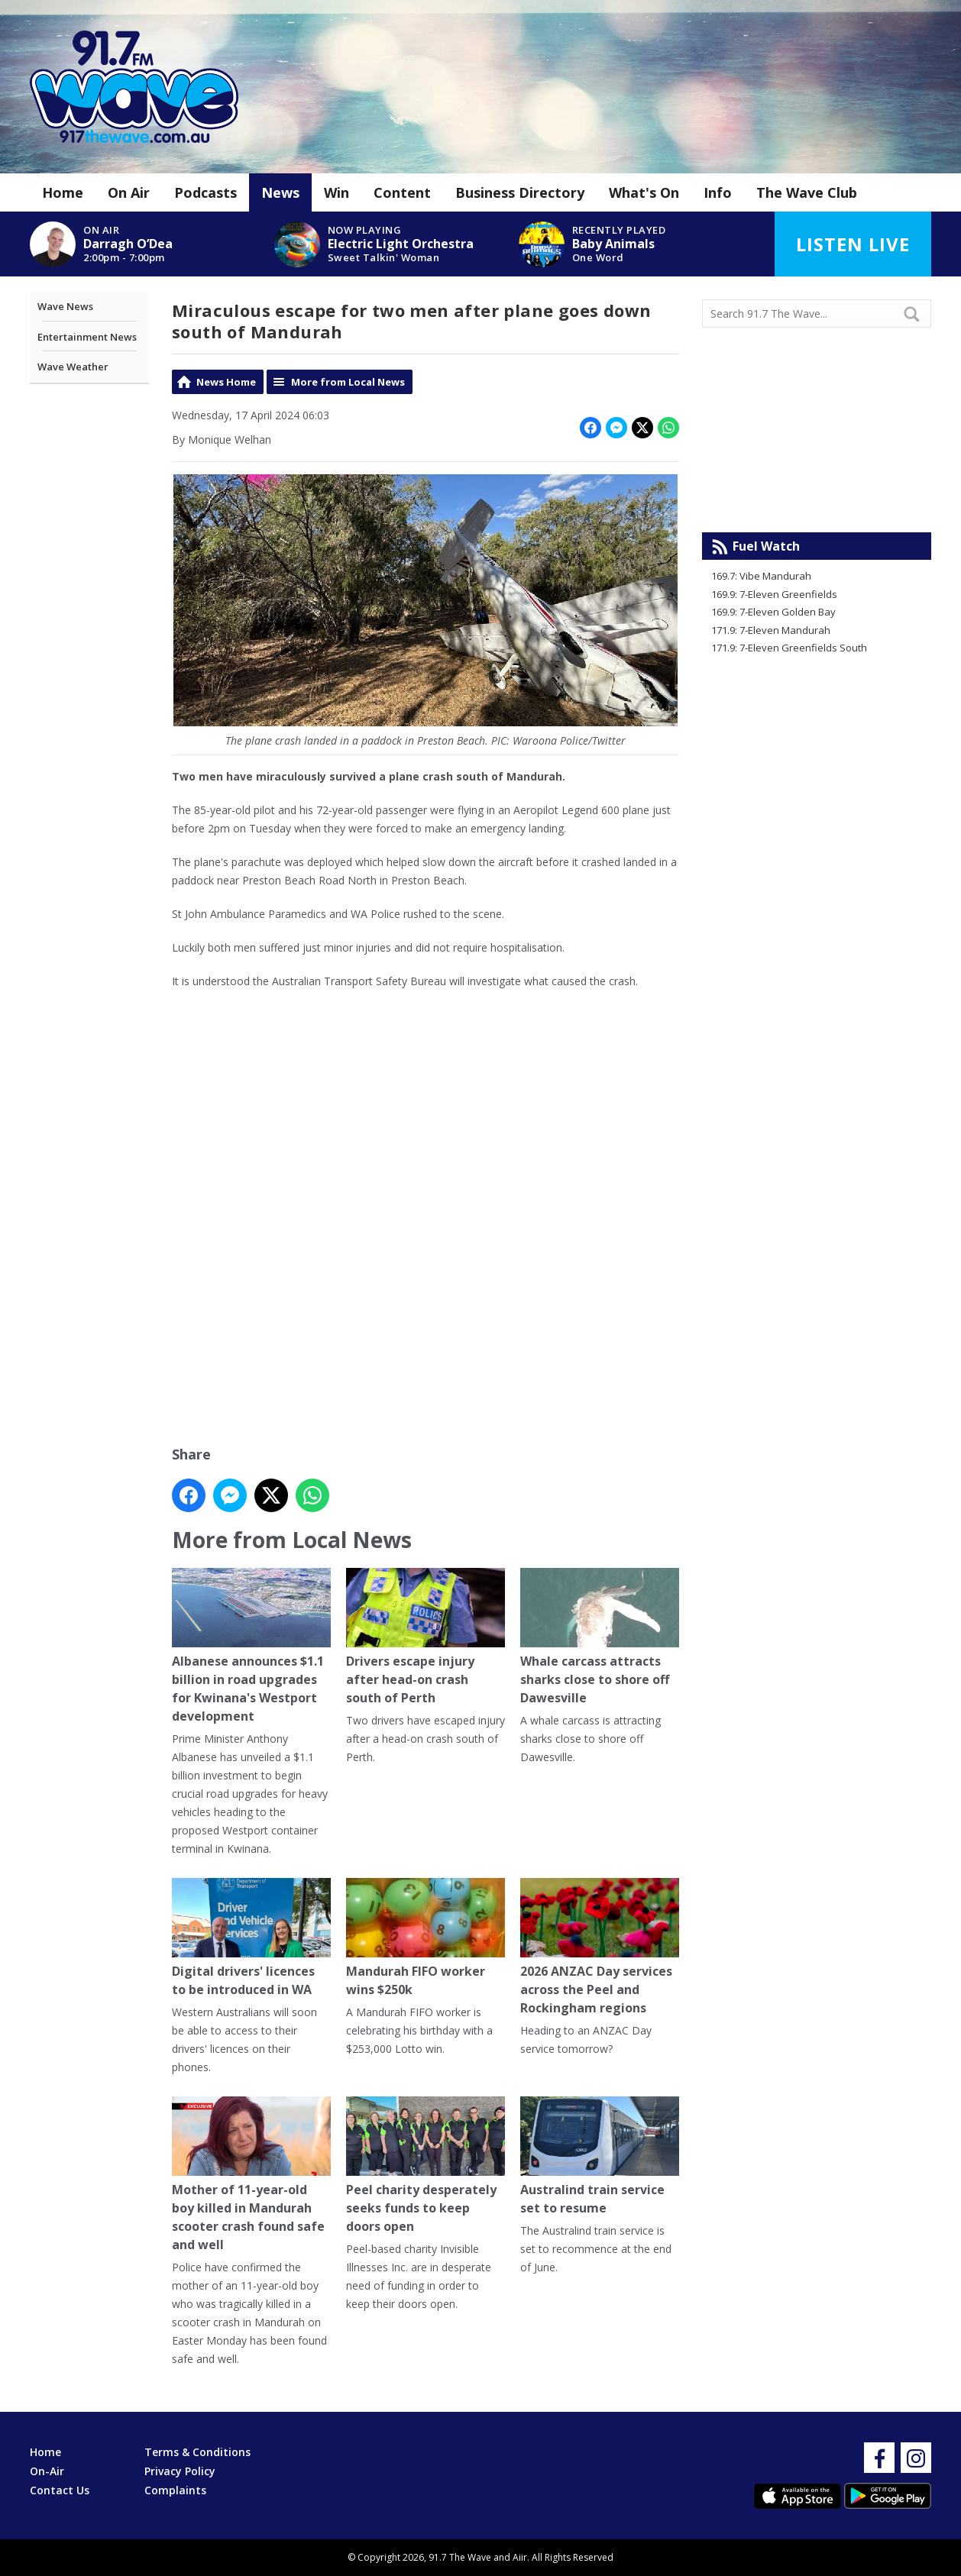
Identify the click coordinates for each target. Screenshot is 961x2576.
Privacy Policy (179, 2471)
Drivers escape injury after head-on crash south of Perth (425, 1638)
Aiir (520, 2557)
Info (718, 192)
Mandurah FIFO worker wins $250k (425, 1939)
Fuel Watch (766, 546)
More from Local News (348, 382)
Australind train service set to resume (599, 2157)
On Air (129, 192)
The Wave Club (806, 192)
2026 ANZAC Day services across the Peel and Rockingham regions (599, 1948)
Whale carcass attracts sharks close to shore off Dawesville (599, 1638)
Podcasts (205, 192)
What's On (644, 192)
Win (336, 192)
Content (402, 192)
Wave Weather (72, 366)
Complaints (175, 2490)
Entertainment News (87, 337)
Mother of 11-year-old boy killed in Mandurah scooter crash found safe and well (251, 2175)
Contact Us (59, 2490)
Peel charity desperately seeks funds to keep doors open (425, 2166)
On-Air (47, 2471)
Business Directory (519, 192)
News (280, 192)
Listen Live (853, 244)
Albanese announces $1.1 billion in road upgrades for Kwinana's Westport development (251, 1647)
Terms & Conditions (197, 2452)
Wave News (65, 306)
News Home (226, 382)
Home (62, 192)
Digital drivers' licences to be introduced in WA (251, 1939)
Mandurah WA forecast (816, 501)
